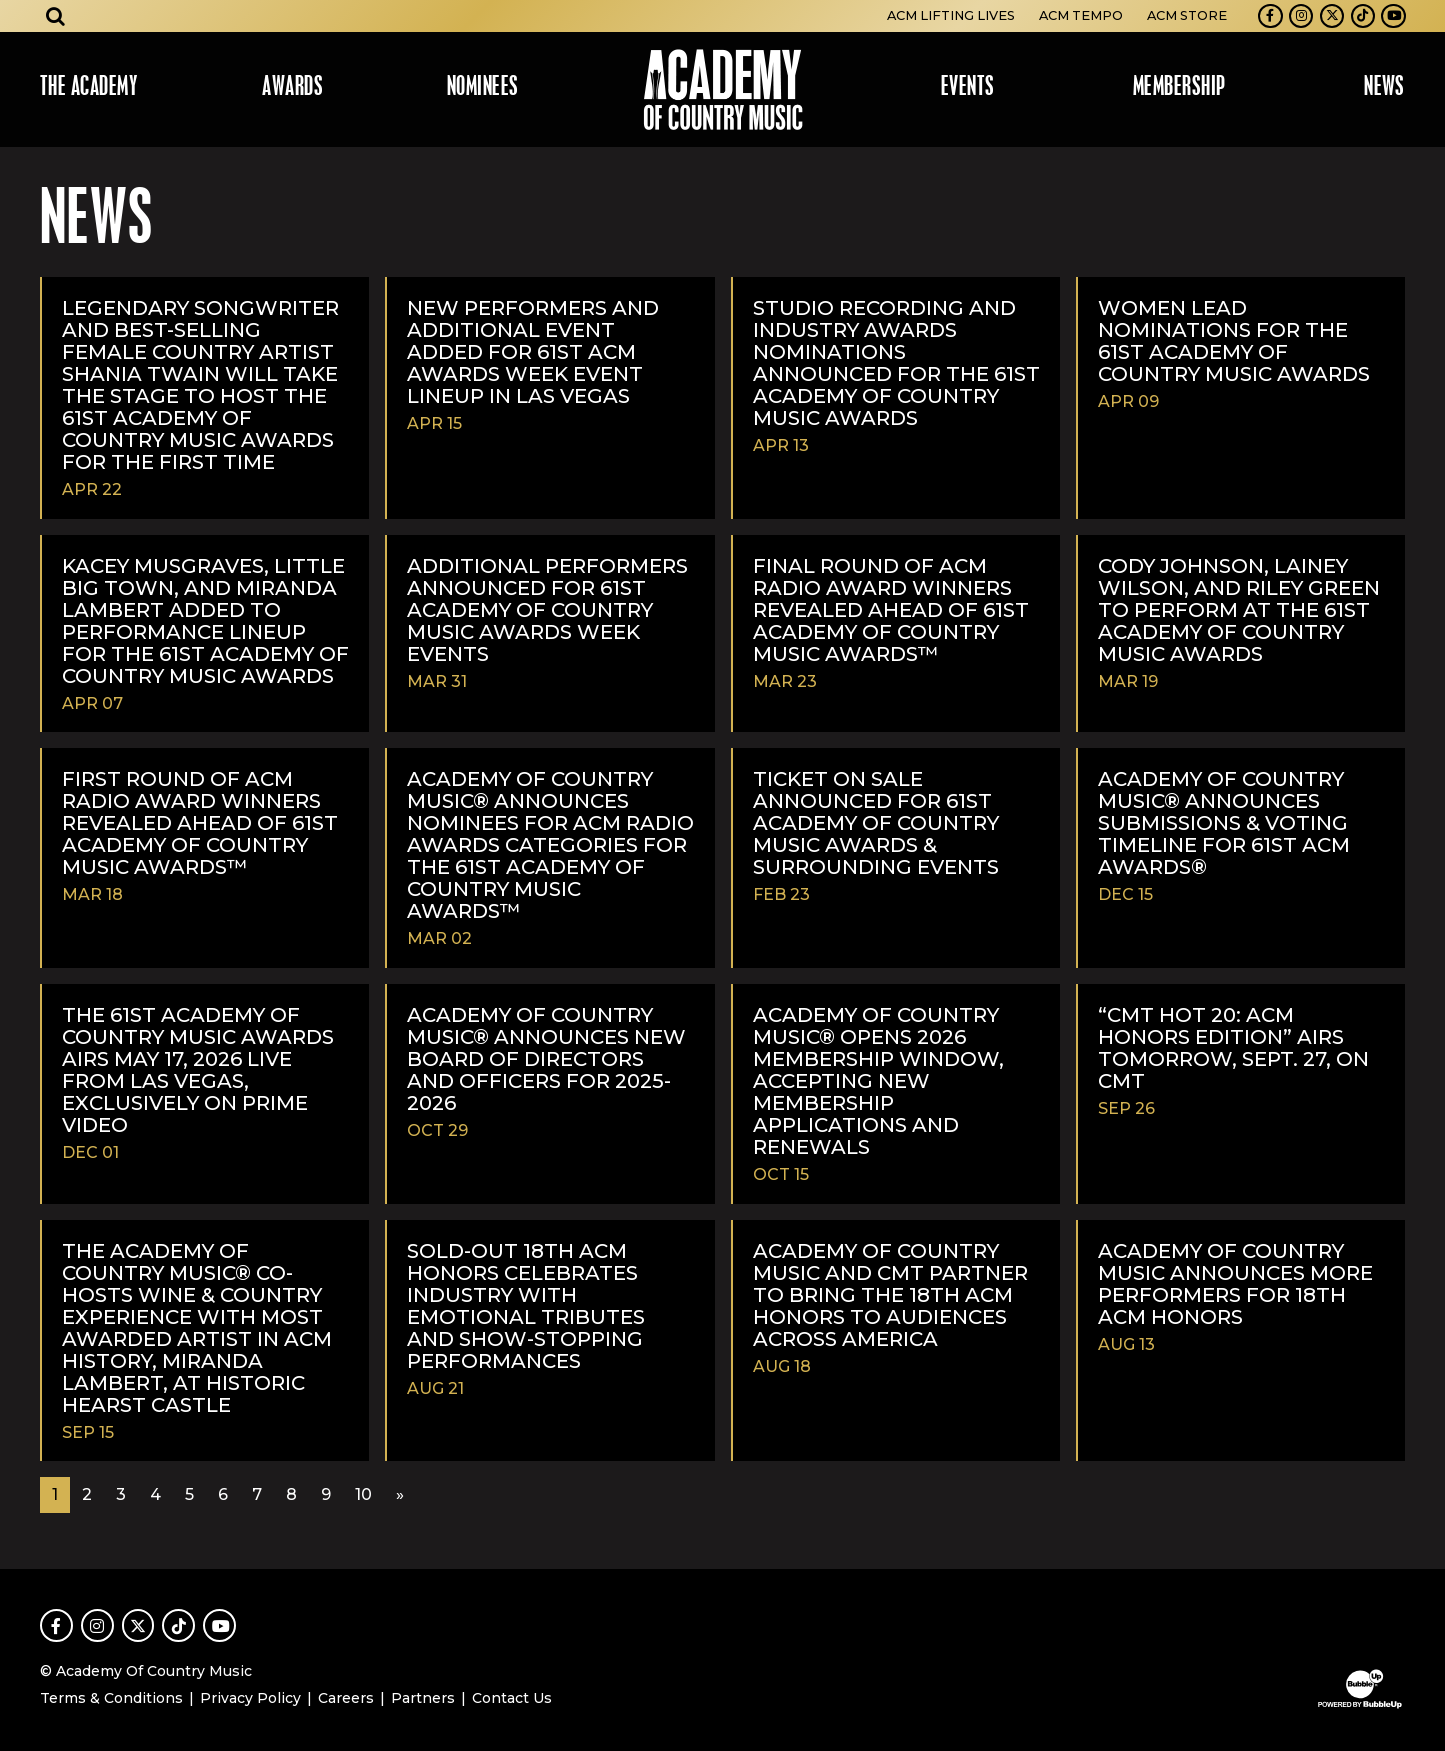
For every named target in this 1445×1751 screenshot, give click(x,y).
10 (363, 1494)
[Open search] (56, 16)
